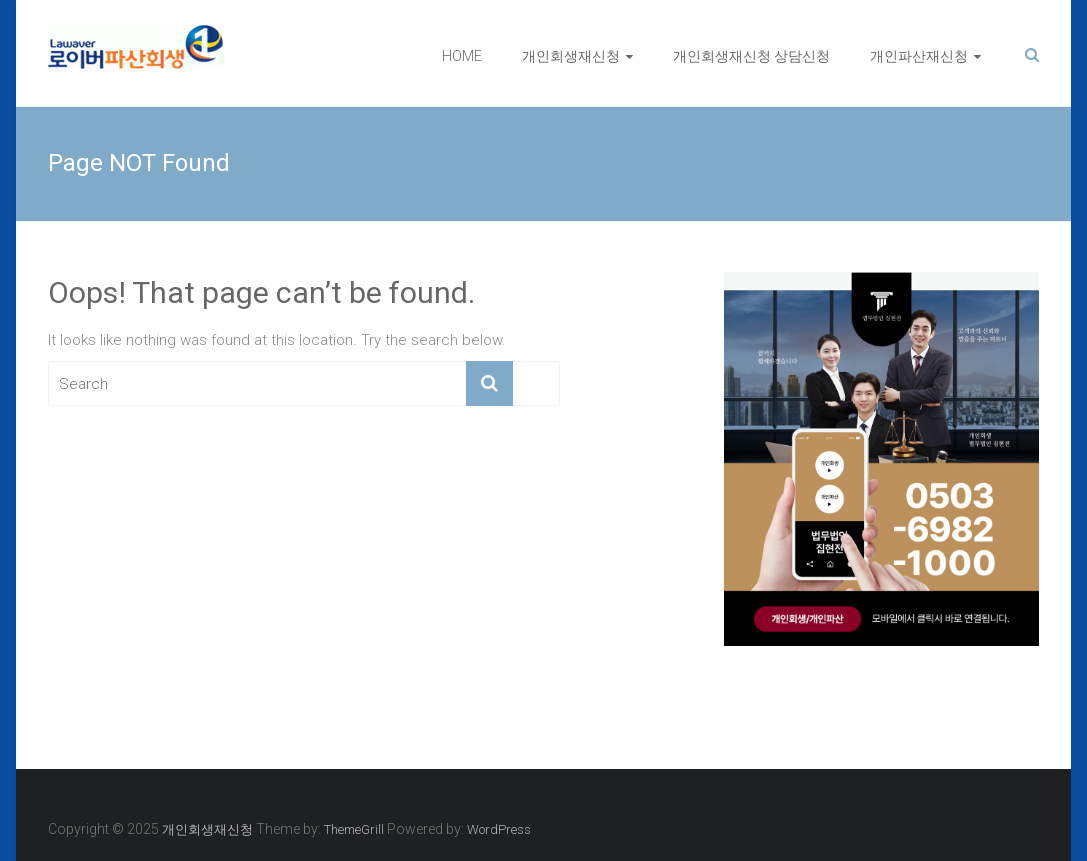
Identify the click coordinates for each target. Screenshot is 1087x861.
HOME (462, 56)
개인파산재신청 (919, 56)
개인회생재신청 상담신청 (751, 56)
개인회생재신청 (571, 56)
